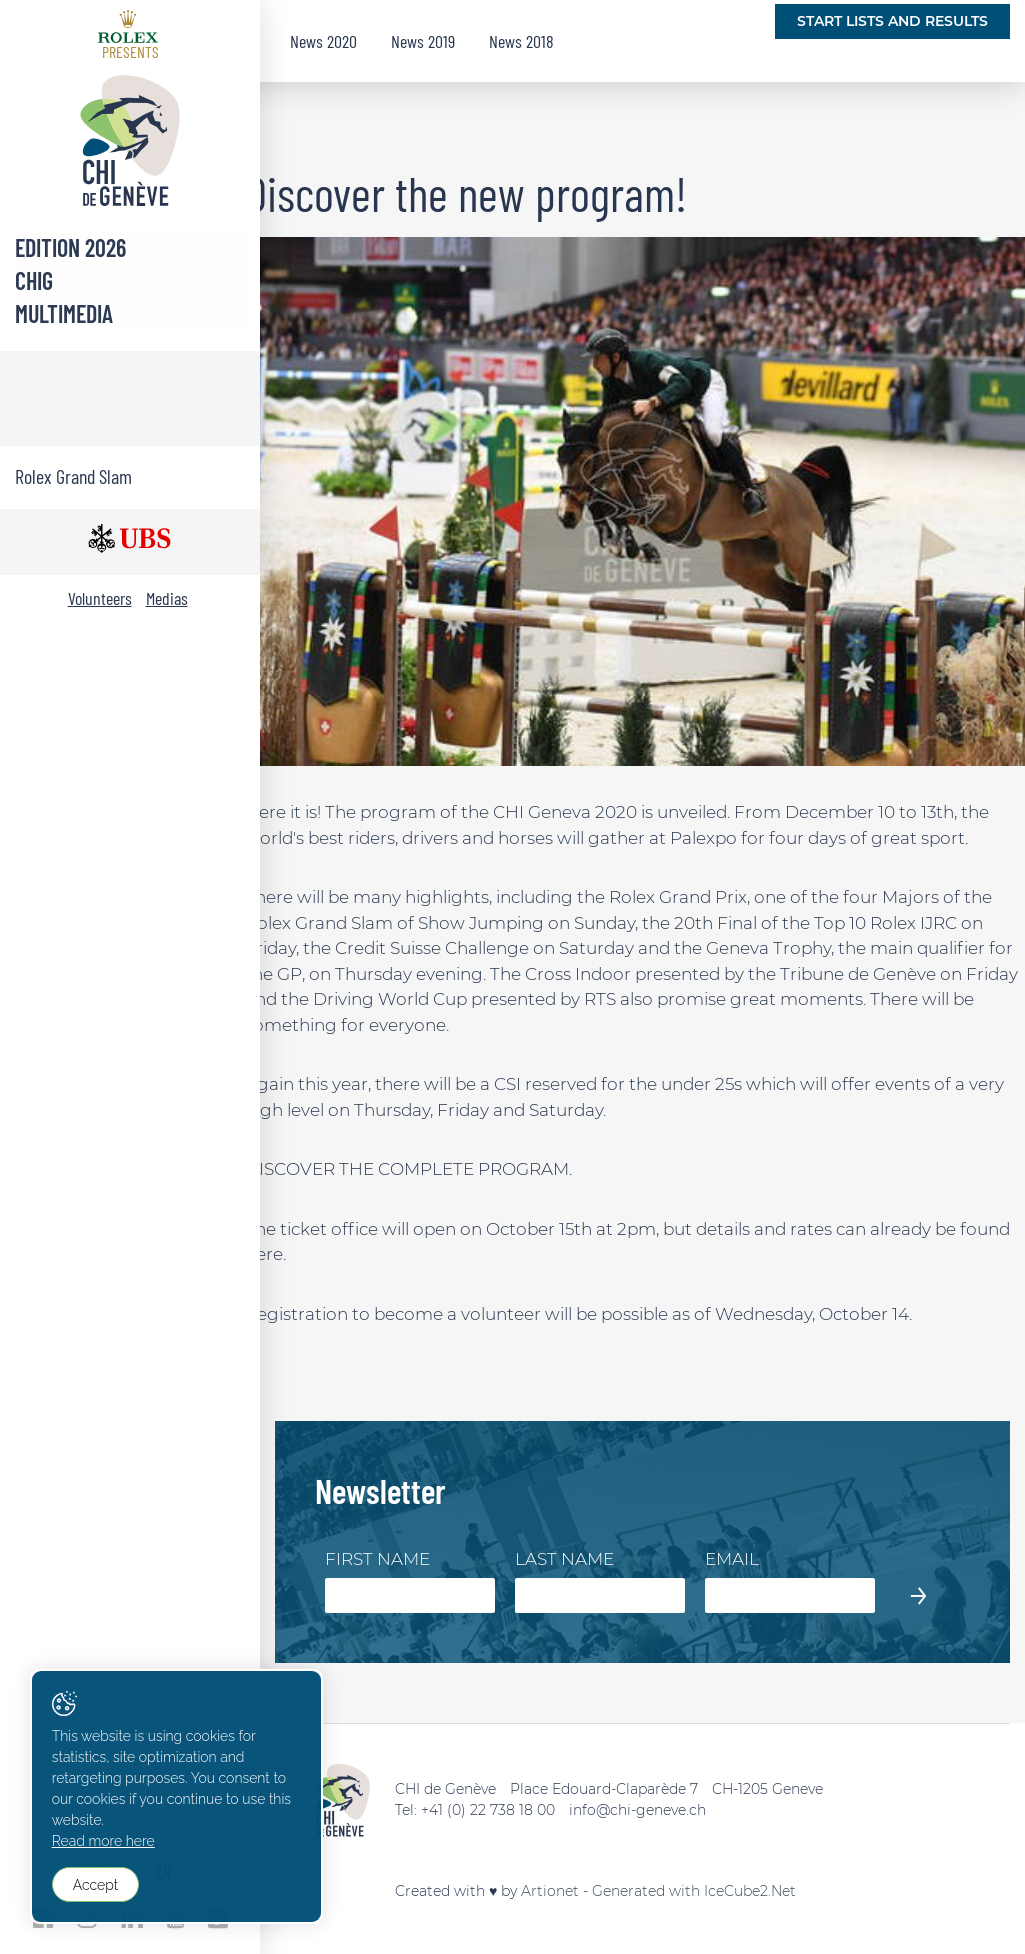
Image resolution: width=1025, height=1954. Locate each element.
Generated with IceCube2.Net (694, 1891)
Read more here (103, 1842)
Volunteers (100, 598)
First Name (377, 1559)
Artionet (550, 1891)
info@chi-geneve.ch (637, 1810)
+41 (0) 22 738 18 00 (488, 1810)
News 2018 (521, 41)
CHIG (34, 280)
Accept (95, 1885)
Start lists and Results (892, 21)
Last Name (564, 1559)
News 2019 (423, 41)
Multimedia (64, 313)
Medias (167, 598)
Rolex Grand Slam (73, 476)
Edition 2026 (70, 247)
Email (732, 1559)
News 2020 (323, 41)
